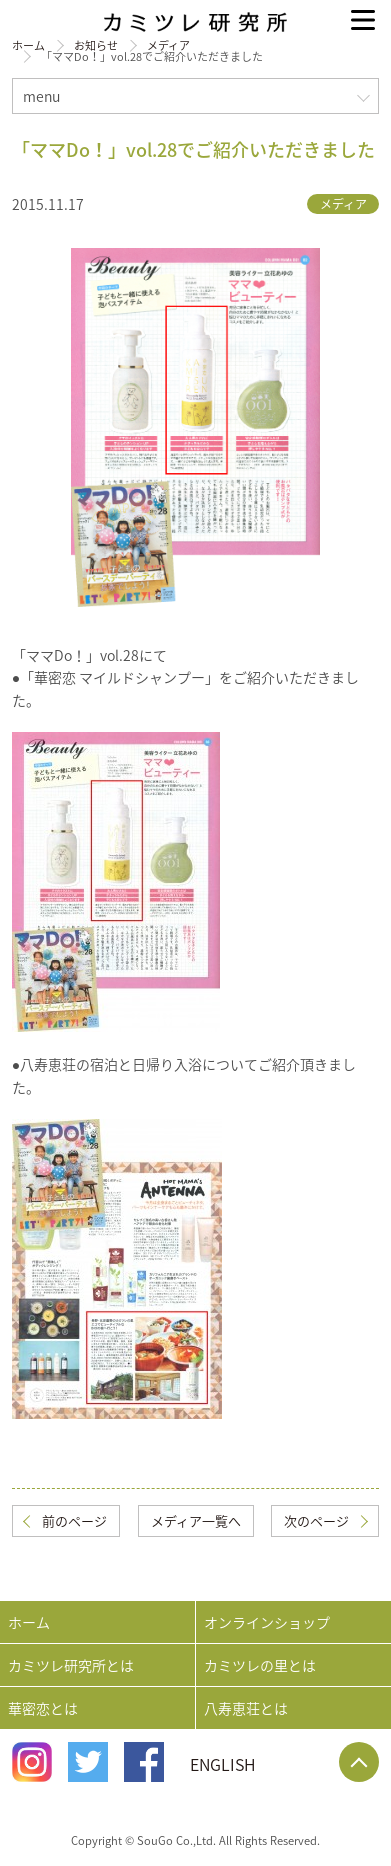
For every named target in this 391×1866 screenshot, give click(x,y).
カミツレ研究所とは (71, 1665)
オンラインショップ (267, 1622)
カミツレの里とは (260, 1665)
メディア (168, 45)
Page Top (359, 1762)
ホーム (28, 45)
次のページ (316, 1520)
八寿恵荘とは (246, 1708)
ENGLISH (223, 1764)
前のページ (74, 1520)
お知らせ (96, 45)
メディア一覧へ (196, 1520)
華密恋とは (43, 1708)
